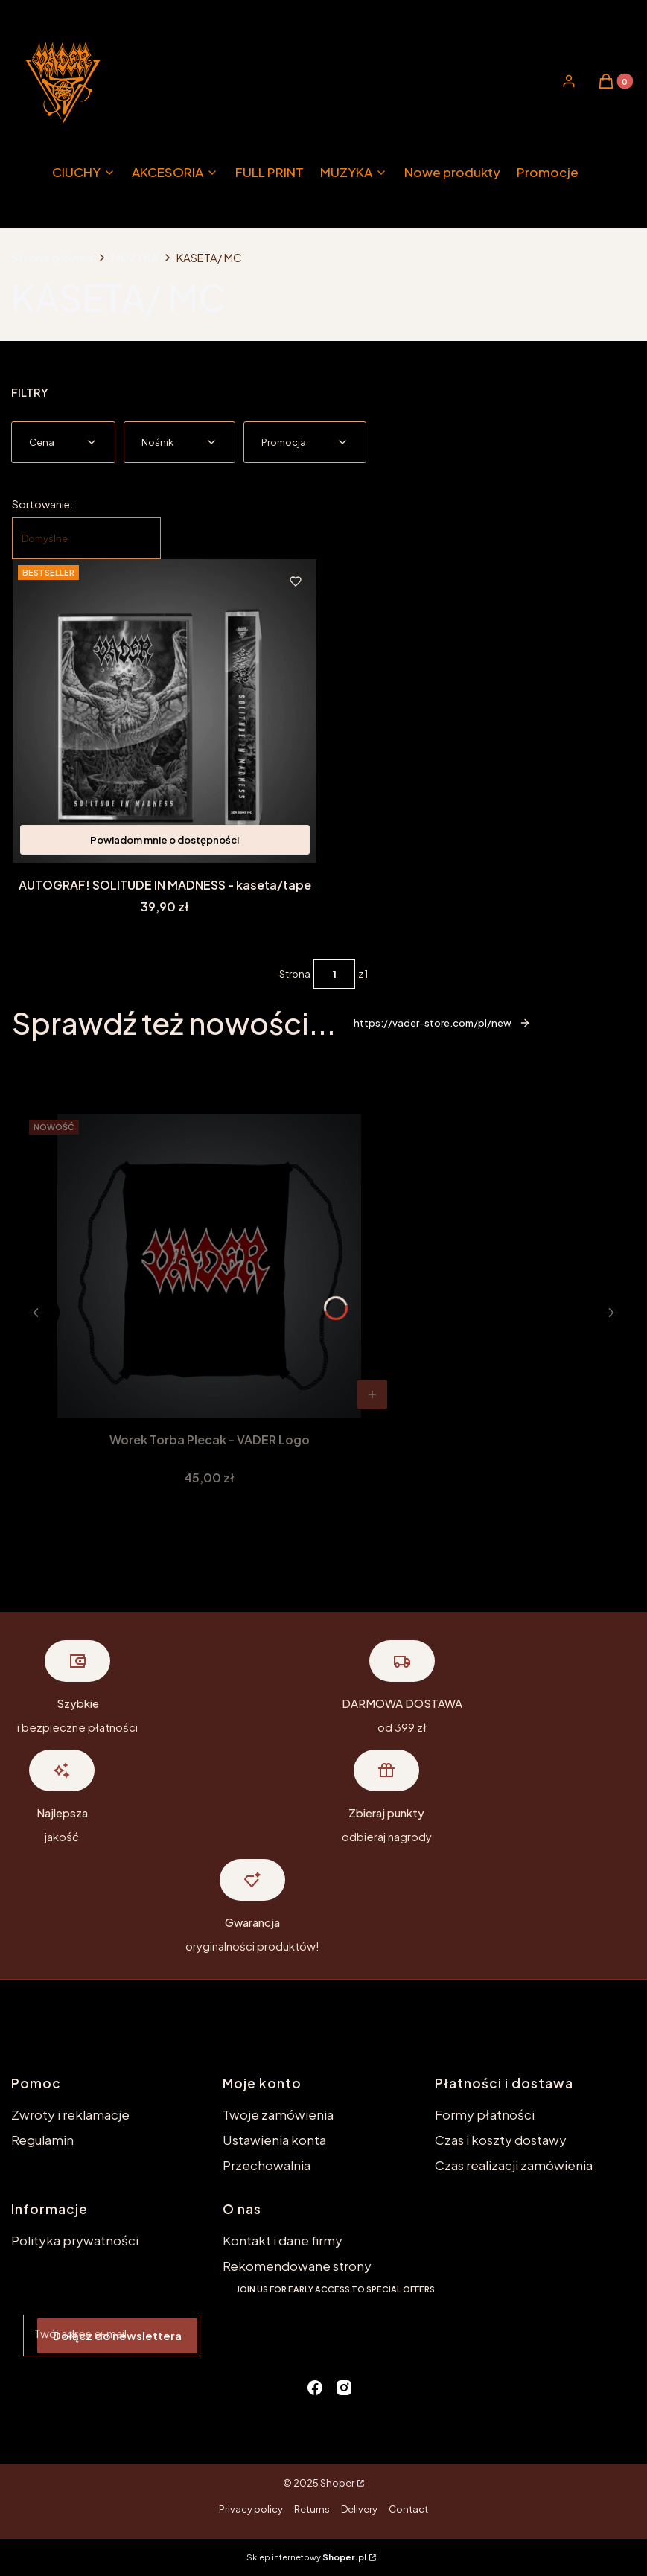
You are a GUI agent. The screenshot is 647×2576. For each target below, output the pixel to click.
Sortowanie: (42, 504)
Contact (408, 2509)
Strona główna (52, 257)
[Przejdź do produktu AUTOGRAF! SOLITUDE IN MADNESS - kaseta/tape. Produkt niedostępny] (165, 711)
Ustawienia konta (274, 2140)
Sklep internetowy (306, 2557)
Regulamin (42, 2140)
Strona (294, 974)
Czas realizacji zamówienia (514, 2165)
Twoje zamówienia (278, 2114)
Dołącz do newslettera (117, 2335)
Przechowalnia (266, 2165)
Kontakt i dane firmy (282, 2240)
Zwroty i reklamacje (70, 2114)
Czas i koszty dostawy (501, 2140)
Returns (312, 2509)
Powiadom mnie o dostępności (164, 840)
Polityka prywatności (74, 2240)
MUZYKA (135, 257)
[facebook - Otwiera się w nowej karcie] (315, 2388)
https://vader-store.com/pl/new (442, 1023)
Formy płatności (485, 2114)
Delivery (359, 2509)
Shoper (337, 2483)
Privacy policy (251, 2509)
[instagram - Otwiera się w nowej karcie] (344, 2388)
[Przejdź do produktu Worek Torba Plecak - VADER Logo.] (209, 1266)
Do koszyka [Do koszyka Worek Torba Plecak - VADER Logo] (372, 1394)
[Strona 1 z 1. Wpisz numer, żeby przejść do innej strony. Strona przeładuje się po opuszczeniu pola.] (334, 974)
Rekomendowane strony (297, 2265)
